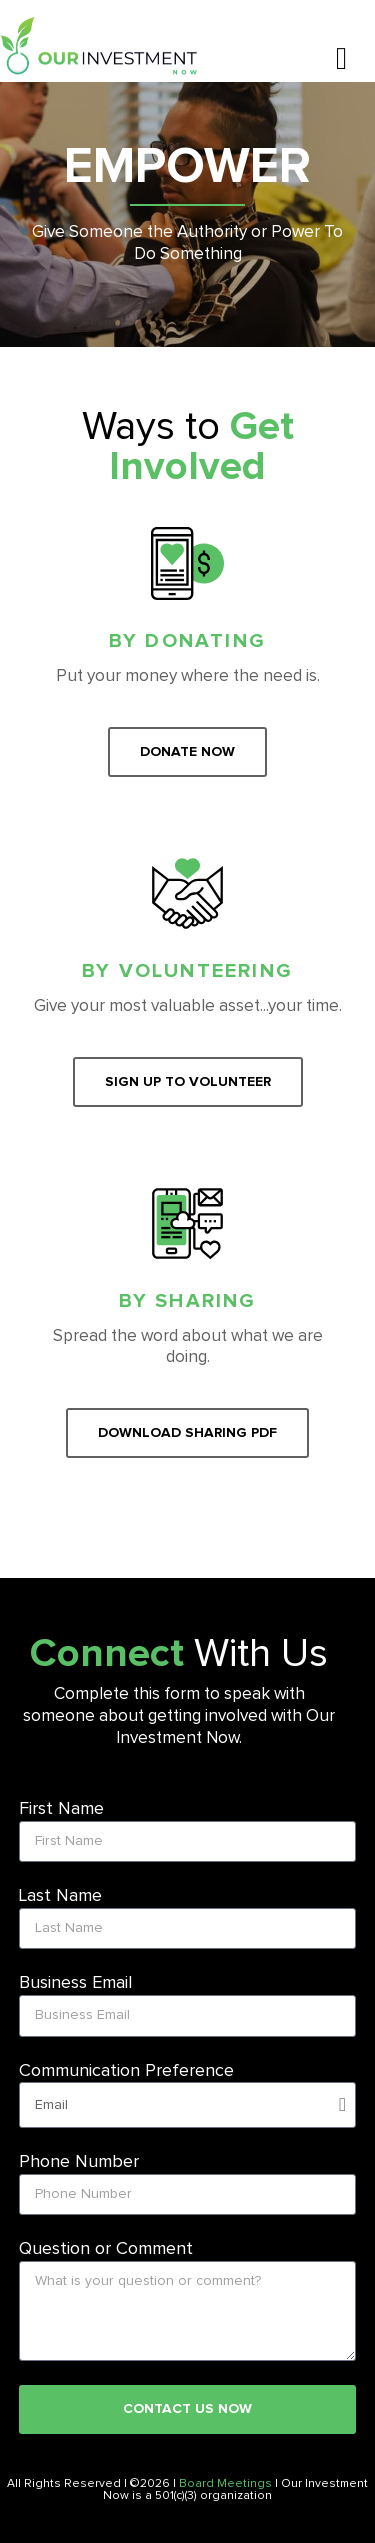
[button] (341, 58)
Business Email (75, 1983)
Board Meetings (225, 2484)
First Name (61, 1809)
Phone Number (79, 2162)
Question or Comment (106, 2249)
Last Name (60, 1896)
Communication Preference (126, 2071)
